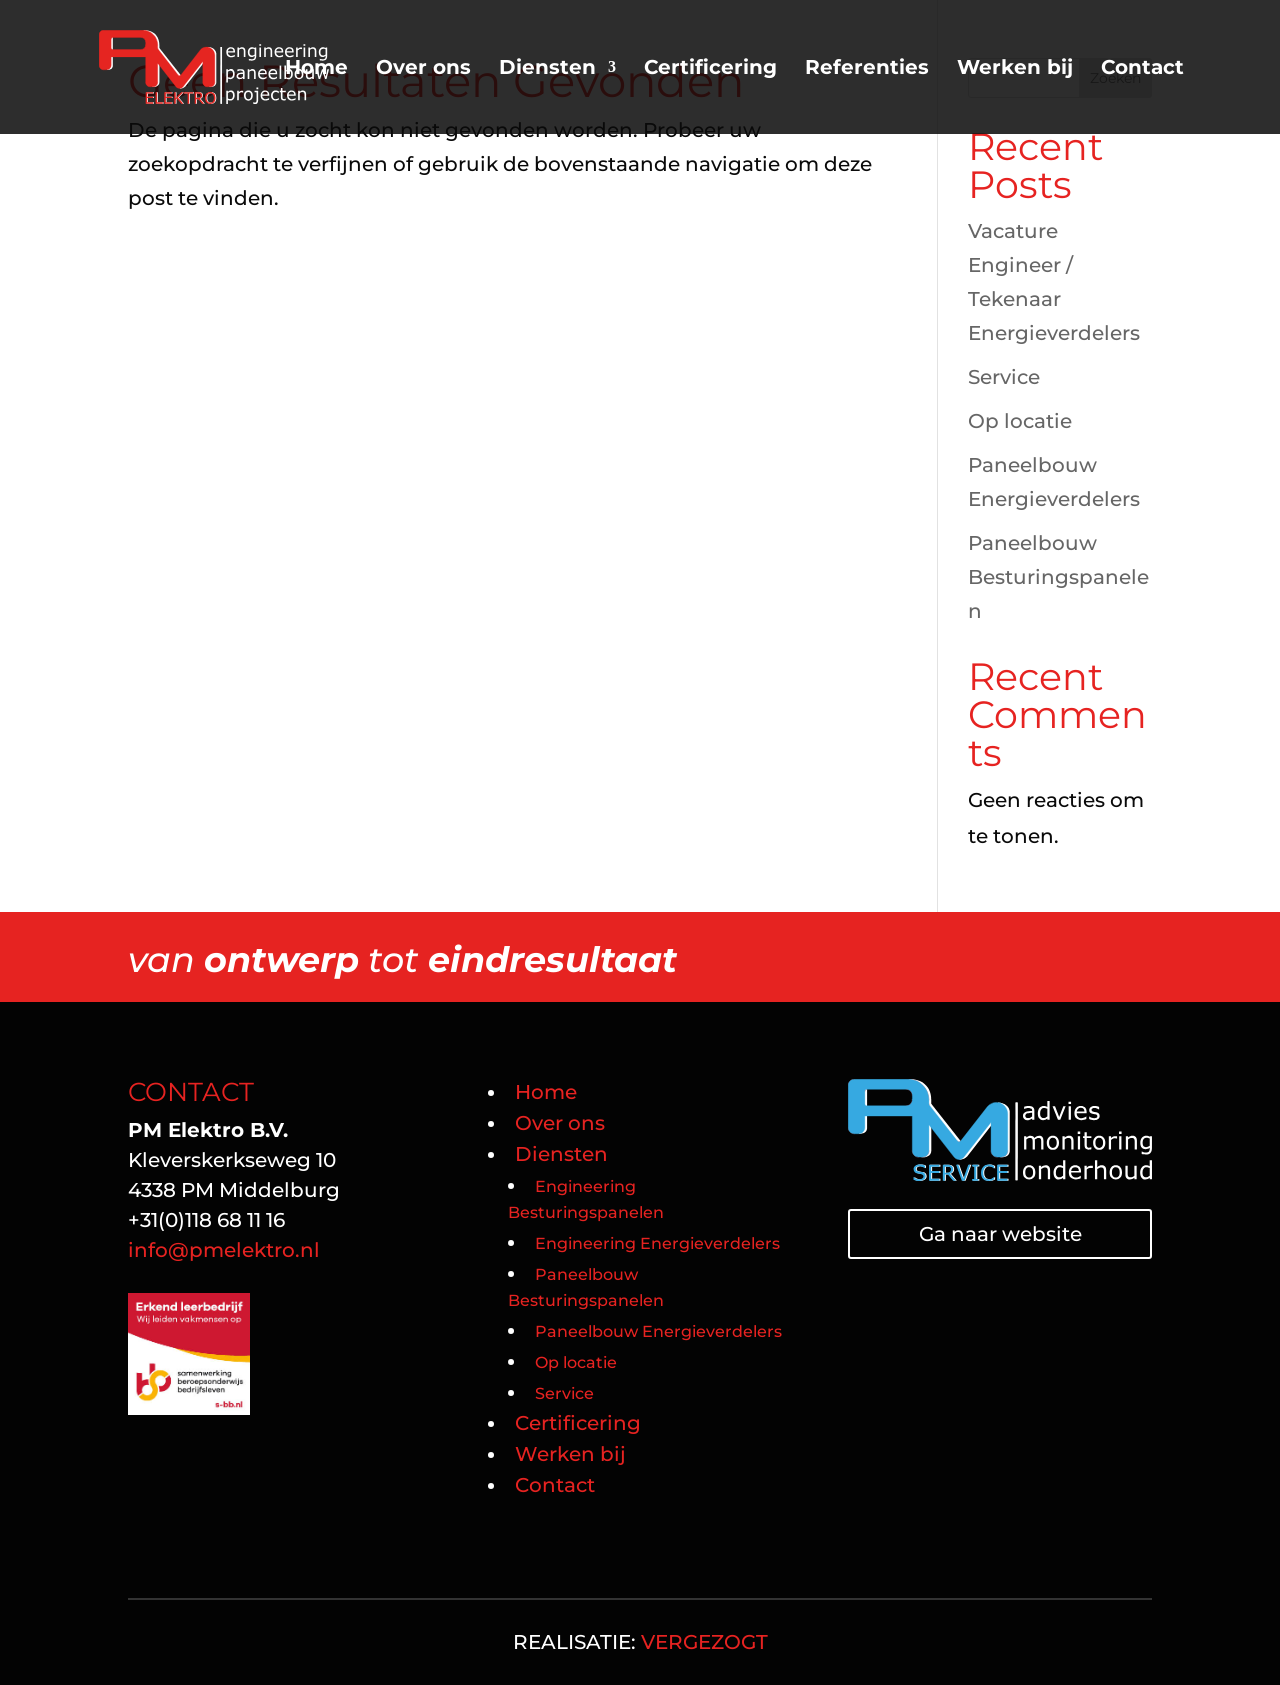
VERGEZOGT (704, 1642)
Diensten (547, 69)
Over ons (423, 69)
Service (1004, 377)
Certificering (710, 69)
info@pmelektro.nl (226, 1250)
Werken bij (1015, 69)
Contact (1142, 69)
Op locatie (1020, 421)
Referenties (867, 69)
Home (316, 69)
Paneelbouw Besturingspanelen (1058, 577)
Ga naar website (1000, 1234)
